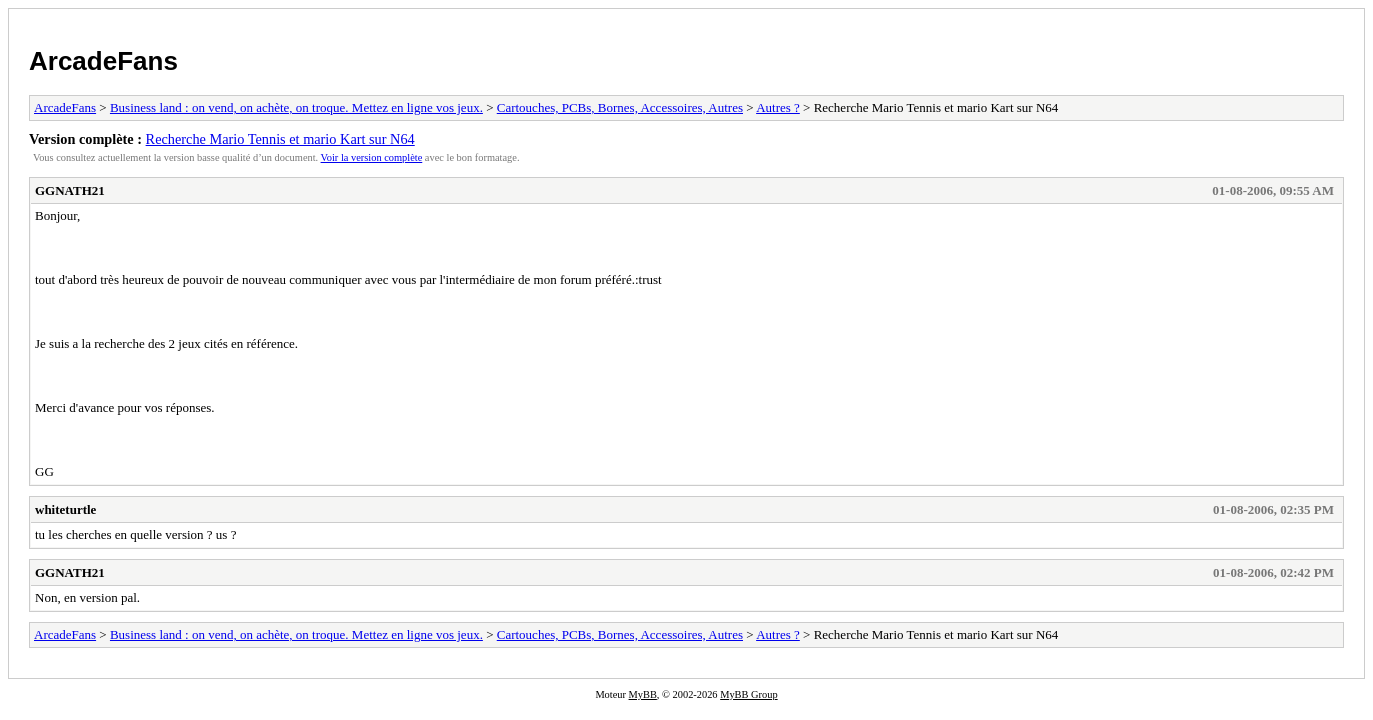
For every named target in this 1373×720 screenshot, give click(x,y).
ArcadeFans (103, 61)
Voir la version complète (372, 157)
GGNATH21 (70, 190)
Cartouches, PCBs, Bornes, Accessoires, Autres (620, 107)
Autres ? (778, 107)
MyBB (643, 694)
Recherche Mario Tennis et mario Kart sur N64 (280, 139)
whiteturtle (65, 509)
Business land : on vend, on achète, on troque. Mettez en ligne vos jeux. (296, 107)
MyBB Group (748, 694)
